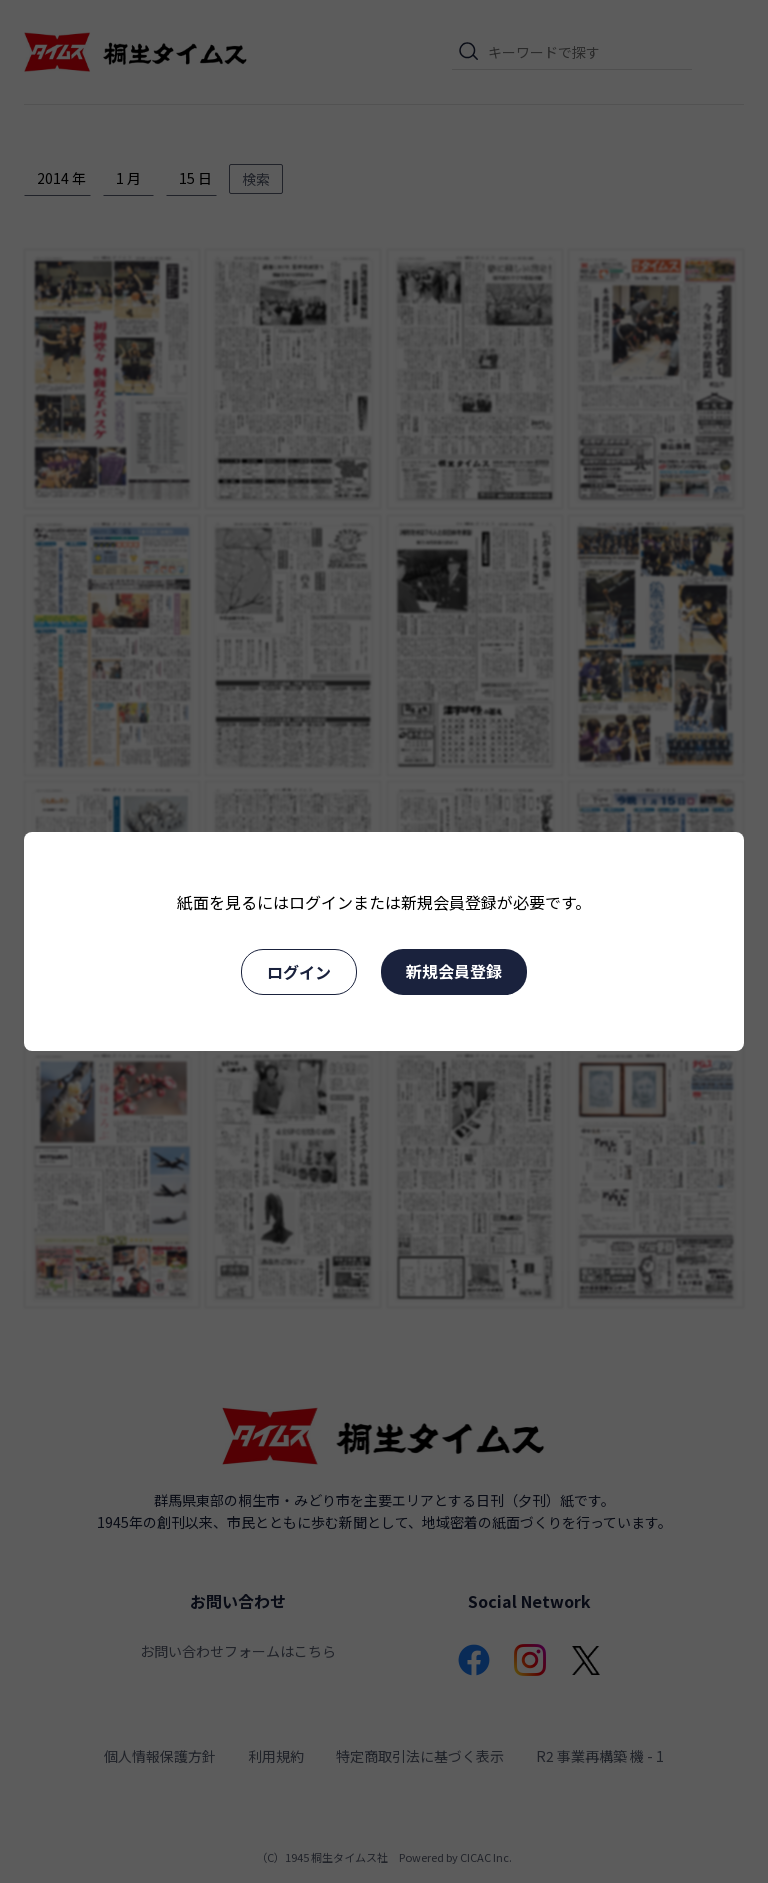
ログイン (299, 972)
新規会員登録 (454, 971)
